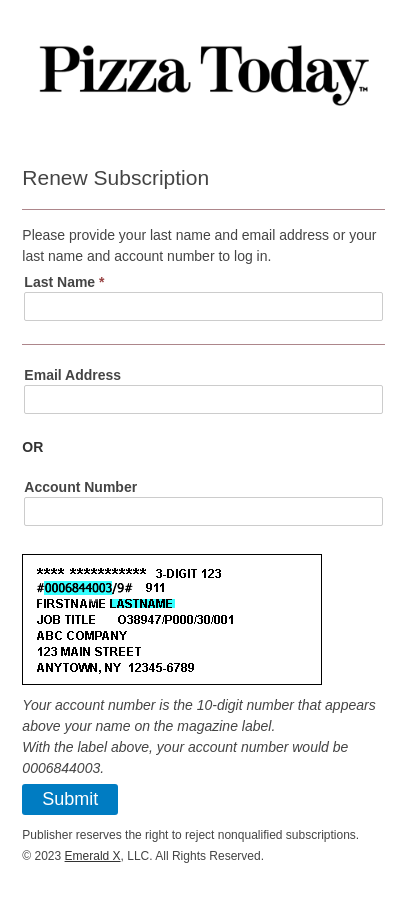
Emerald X (93, 856)
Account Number (80, 487)
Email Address (72, 375)
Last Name (64, 282)
